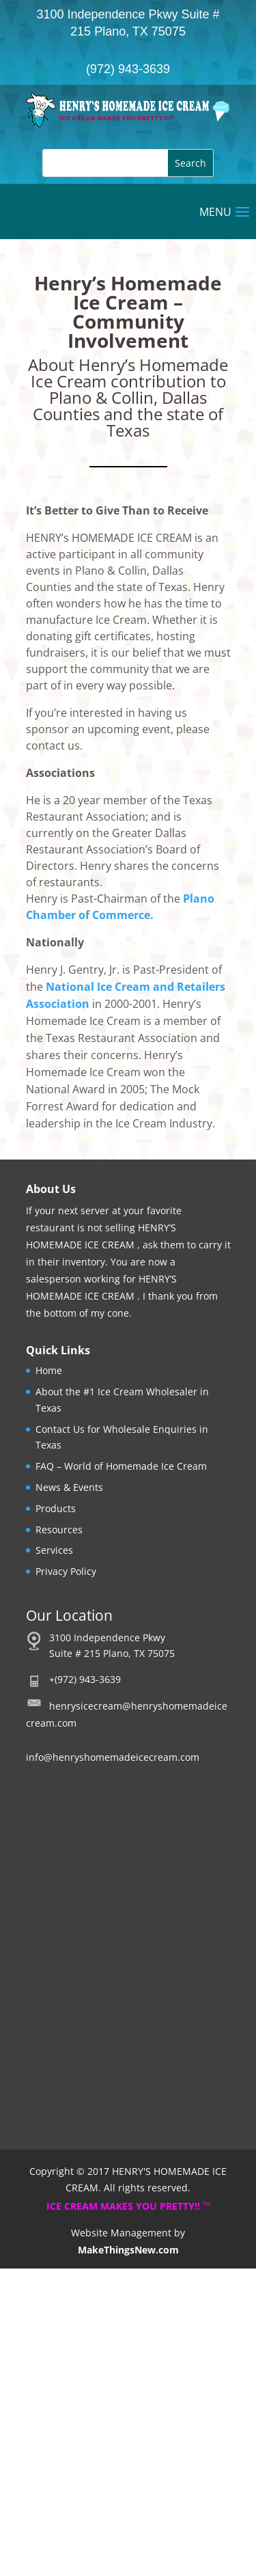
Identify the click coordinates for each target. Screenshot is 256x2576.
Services (54, 1550)
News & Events (69, 1487)
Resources (59, 1529)
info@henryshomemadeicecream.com (112, 1757)
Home (48, 1370)
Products (55, 1508)
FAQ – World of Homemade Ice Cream (121, 1466)
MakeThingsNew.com (128, 2249)
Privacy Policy (65, 1571)
